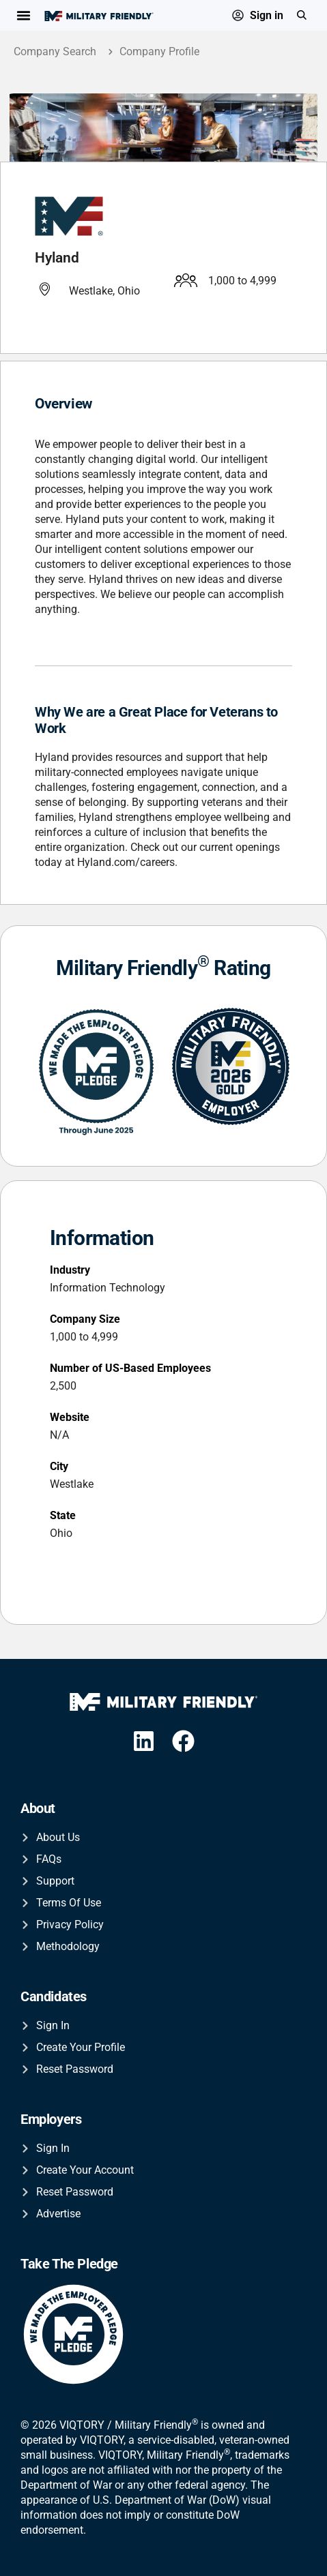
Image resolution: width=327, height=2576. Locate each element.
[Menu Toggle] (23, 15)
